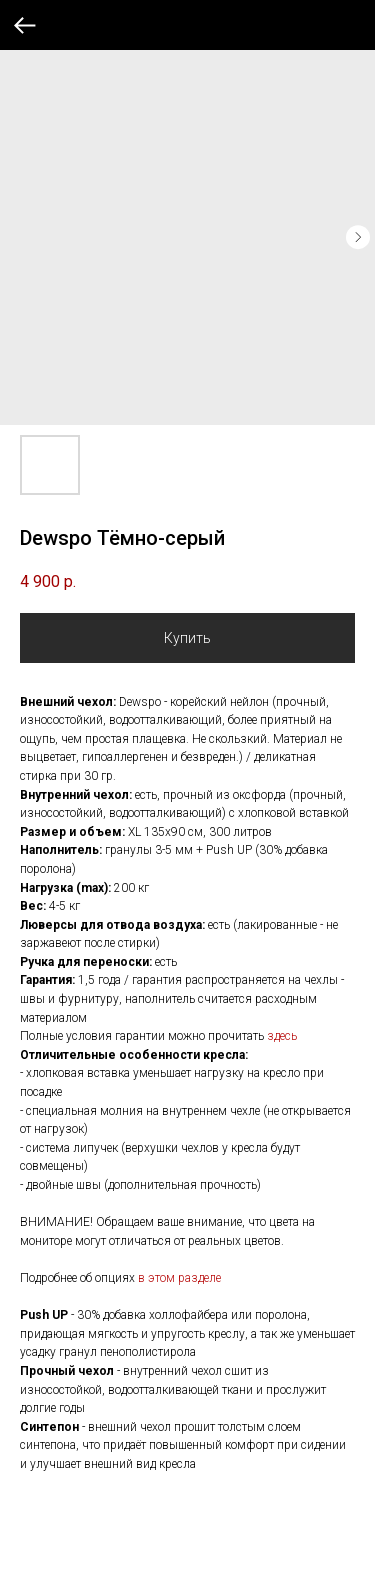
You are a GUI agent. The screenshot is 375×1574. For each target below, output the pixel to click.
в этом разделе (179, 1278)
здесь (282, 1036)
